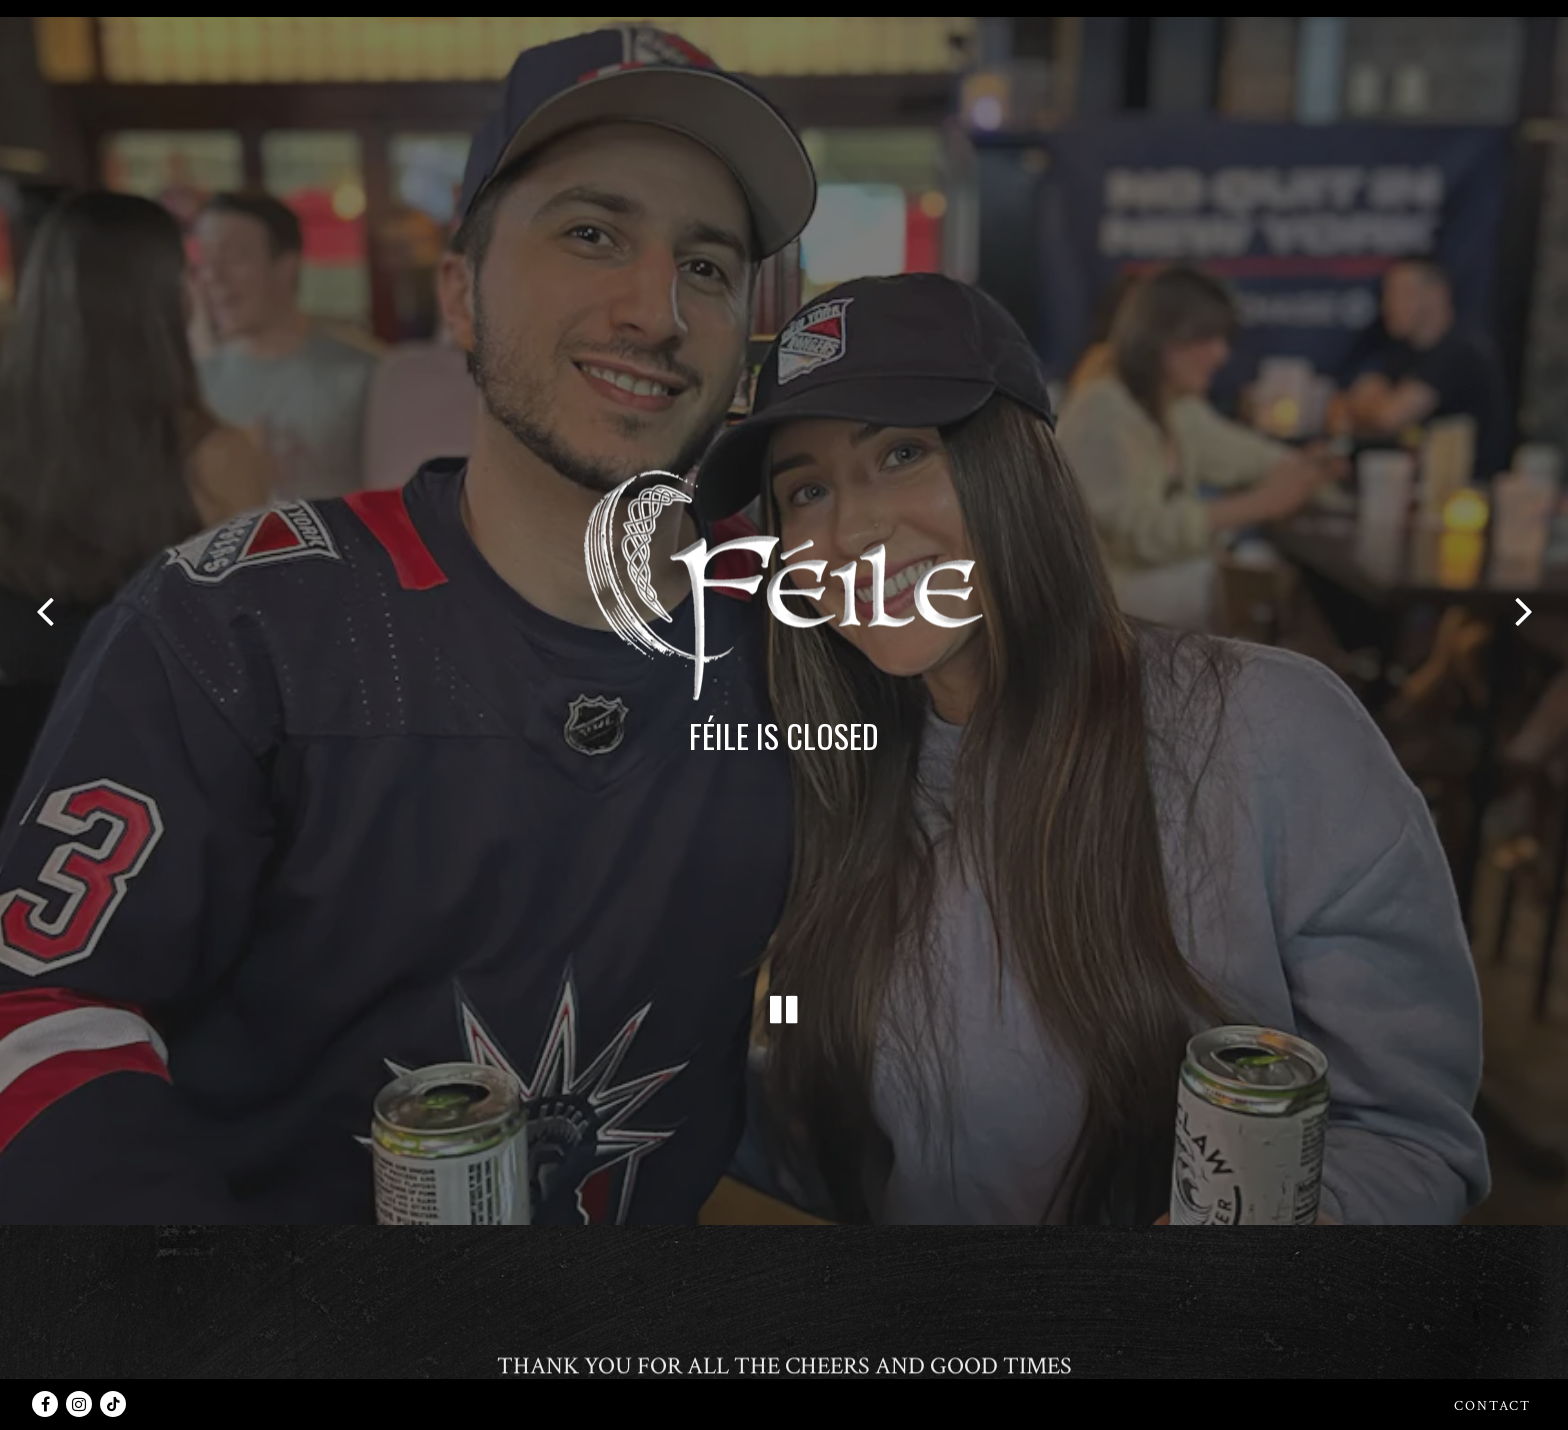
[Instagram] (79, 1404)
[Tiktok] (113, 1404)
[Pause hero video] (784, 940)
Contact (1492, 1405)
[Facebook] (45, 1404)
